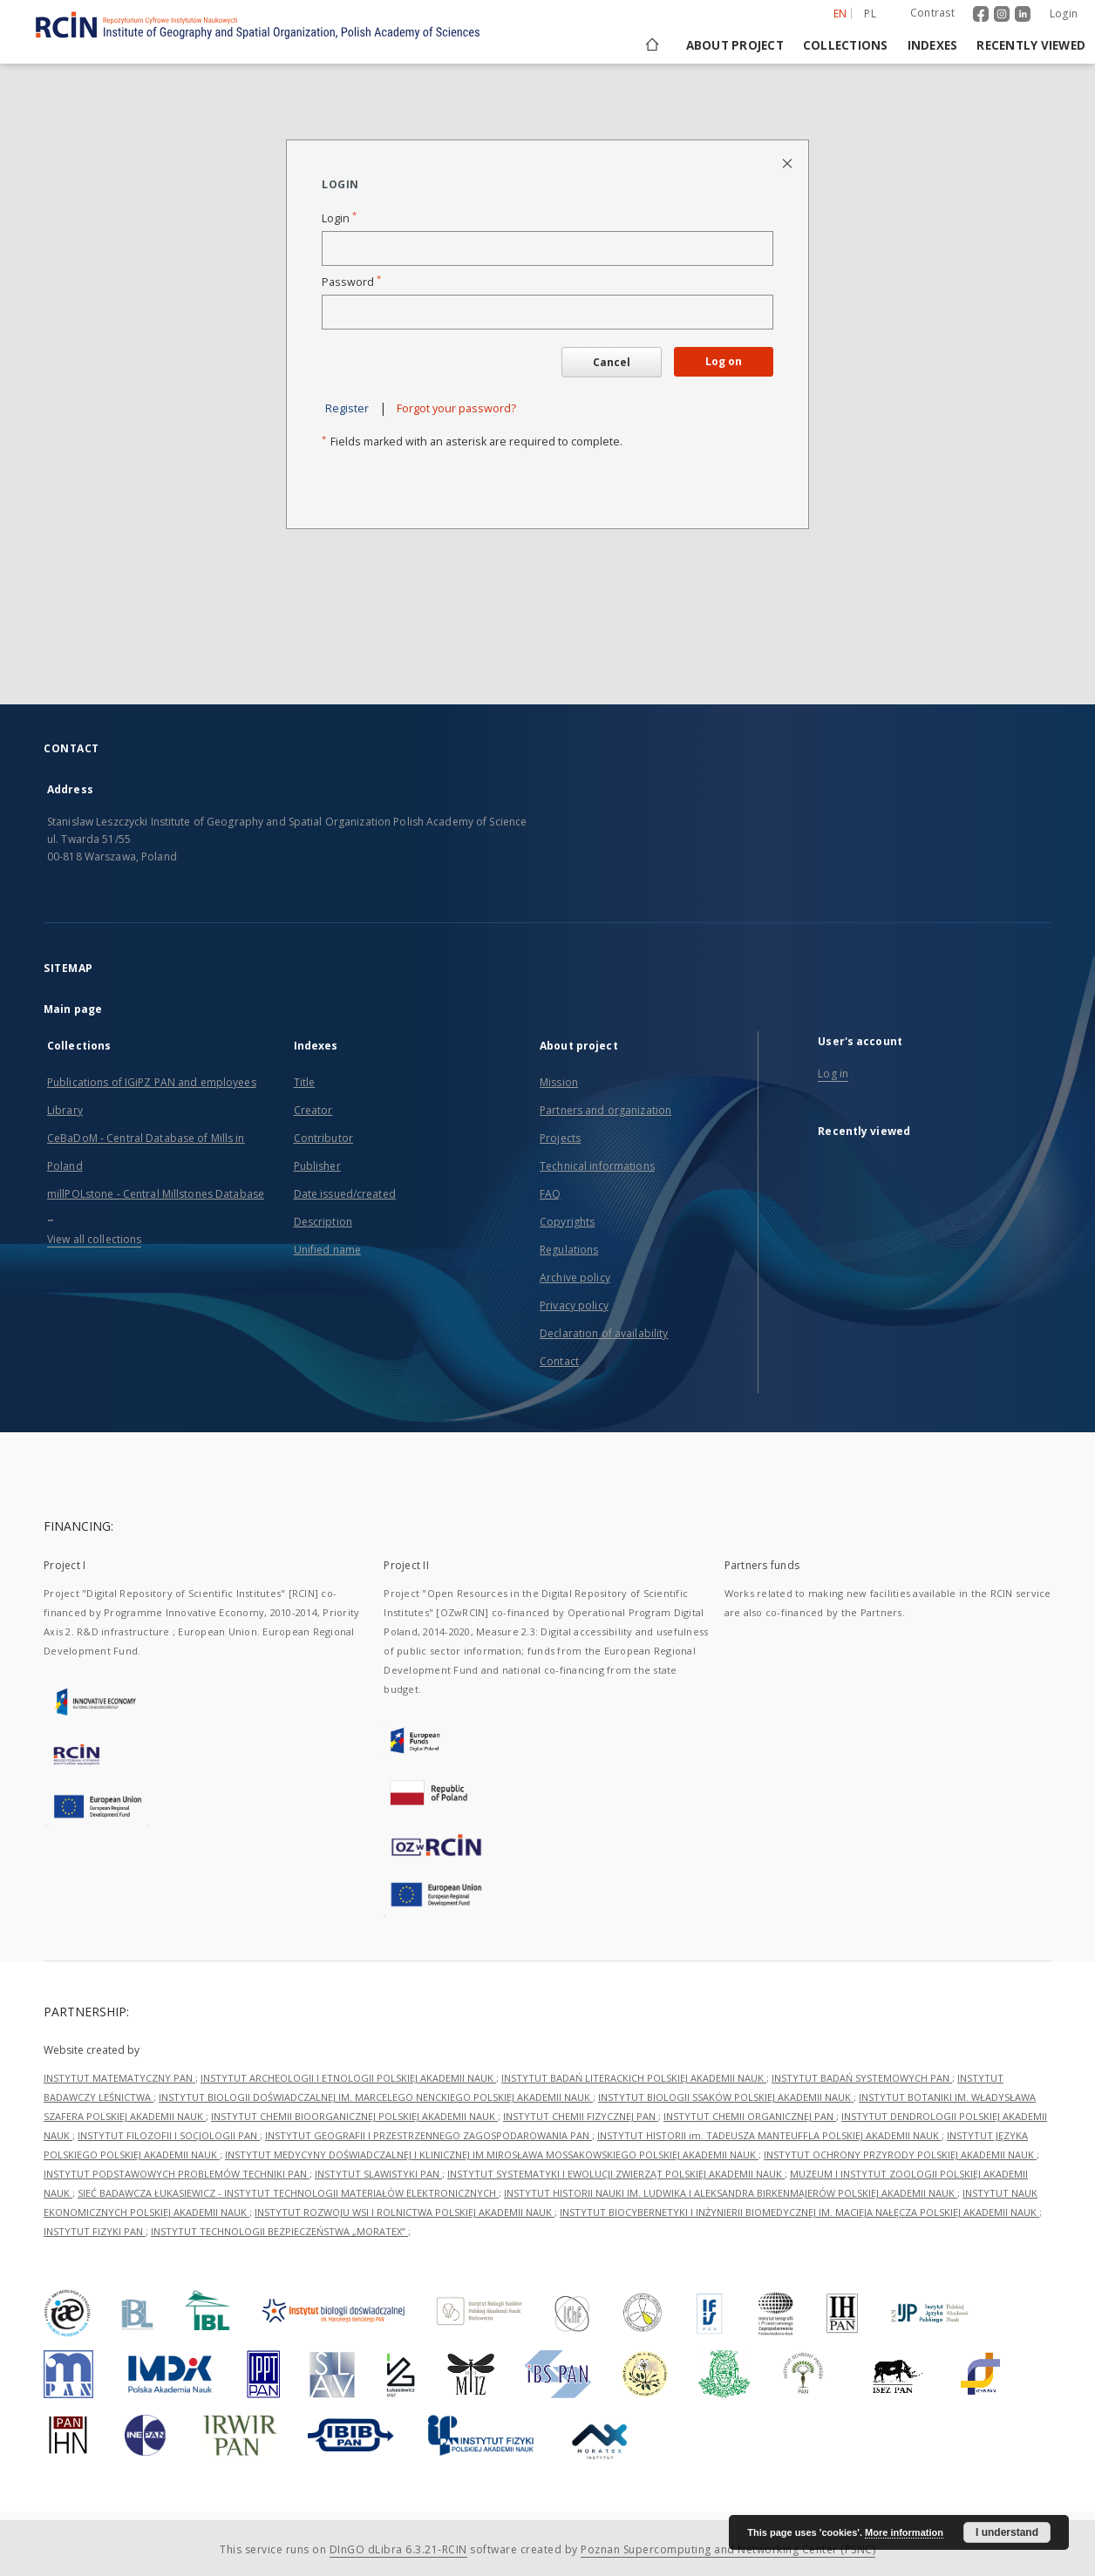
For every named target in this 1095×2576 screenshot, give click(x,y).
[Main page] (651, 45)
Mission (559, 1082)
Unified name (327, 1249)
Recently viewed (1030, 45)
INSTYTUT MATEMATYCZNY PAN (119, 2077)
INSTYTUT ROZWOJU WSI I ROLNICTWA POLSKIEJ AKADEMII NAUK (404, 2212)
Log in (833, 1073)
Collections (845, 45)
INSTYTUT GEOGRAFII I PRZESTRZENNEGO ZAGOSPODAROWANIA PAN (428, 2135)
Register (347, 408)
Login (1064, 13)
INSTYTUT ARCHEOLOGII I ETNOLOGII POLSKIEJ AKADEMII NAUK (348, 2077)
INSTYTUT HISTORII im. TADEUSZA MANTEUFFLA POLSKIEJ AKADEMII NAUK (769, 2135)
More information (904, 2532)
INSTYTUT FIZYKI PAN (95, 2231)
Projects (560, 1138)
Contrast (932, 12)
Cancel (611, 362)
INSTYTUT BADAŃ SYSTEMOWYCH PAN (862, 2077)
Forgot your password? (456, 408)
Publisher (317, 1166)
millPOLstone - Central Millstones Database (155, 1193)
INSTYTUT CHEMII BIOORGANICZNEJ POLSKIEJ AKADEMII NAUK (354, 2116)
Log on (723, 361)
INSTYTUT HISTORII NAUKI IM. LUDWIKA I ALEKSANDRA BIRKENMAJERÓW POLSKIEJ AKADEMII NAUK (730, 2192)
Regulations (569, 1249)
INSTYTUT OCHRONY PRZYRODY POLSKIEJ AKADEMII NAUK (900, 2154)
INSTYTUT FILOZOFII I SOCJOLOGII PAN (169, 2135)
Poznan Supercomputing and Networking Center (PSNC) (728, 2549)
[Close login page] (788, 162)
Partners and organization (605, 1110)
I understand (1007, 2532)
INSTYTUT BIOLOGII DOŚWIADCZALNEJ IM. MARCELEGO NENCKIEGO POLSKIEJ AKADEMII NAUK (376, 2097)
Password (351, 282)
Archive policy (575, 1277)
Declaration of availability (604, 1333)
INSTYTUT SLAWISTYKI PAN (378, 2173)
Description (323, 1221)
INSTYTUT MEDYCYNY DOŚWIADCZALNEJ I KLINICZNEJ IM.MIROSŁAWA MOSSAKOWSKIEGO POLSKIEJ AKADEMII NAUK (491, 2154)
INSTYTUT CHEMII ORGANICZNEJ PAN (749, 2116)
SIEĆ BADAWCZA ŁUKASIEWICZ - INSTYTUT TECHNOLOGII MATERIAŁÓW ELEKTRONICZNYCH (288, 2192)
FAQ (550, 1193)
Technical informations (597, 1166)
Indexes (933, 45)
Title (305, 1082)
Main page (73, 1009)
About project (735, 45)
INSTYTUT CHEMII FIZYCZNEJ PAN (580, 2116)
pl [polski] (870, 13)
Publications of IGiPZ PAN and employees (151, 1082)
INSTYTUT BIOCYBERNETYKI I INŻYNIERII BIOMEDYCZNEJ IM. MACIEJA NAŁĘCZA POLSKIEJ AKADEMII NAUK (799, 2212)
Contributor (323, 1138)
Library (65, 1110)
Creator (313, 1110)
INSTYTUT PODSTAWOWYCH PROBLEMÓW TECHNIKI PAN (176, 2173)
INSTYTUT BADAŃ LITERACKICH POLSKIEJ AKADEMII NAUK (633, 2077)
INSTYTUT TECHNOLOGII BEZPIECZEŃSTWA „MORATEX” (279, 2231)
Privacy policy (574, 1305)
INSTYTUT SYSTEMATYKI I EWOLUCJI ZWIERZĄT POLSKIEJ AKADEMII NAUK (616, 2173)
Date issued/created (345, 1193)
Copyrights (567, 1221)
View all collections (94, 1239)
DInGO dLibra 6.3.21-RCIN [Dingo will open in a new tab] (398, 2549)
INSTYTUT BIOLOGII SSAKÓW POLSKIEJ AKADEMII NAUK (726, 2097)
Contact (559, 1361)
